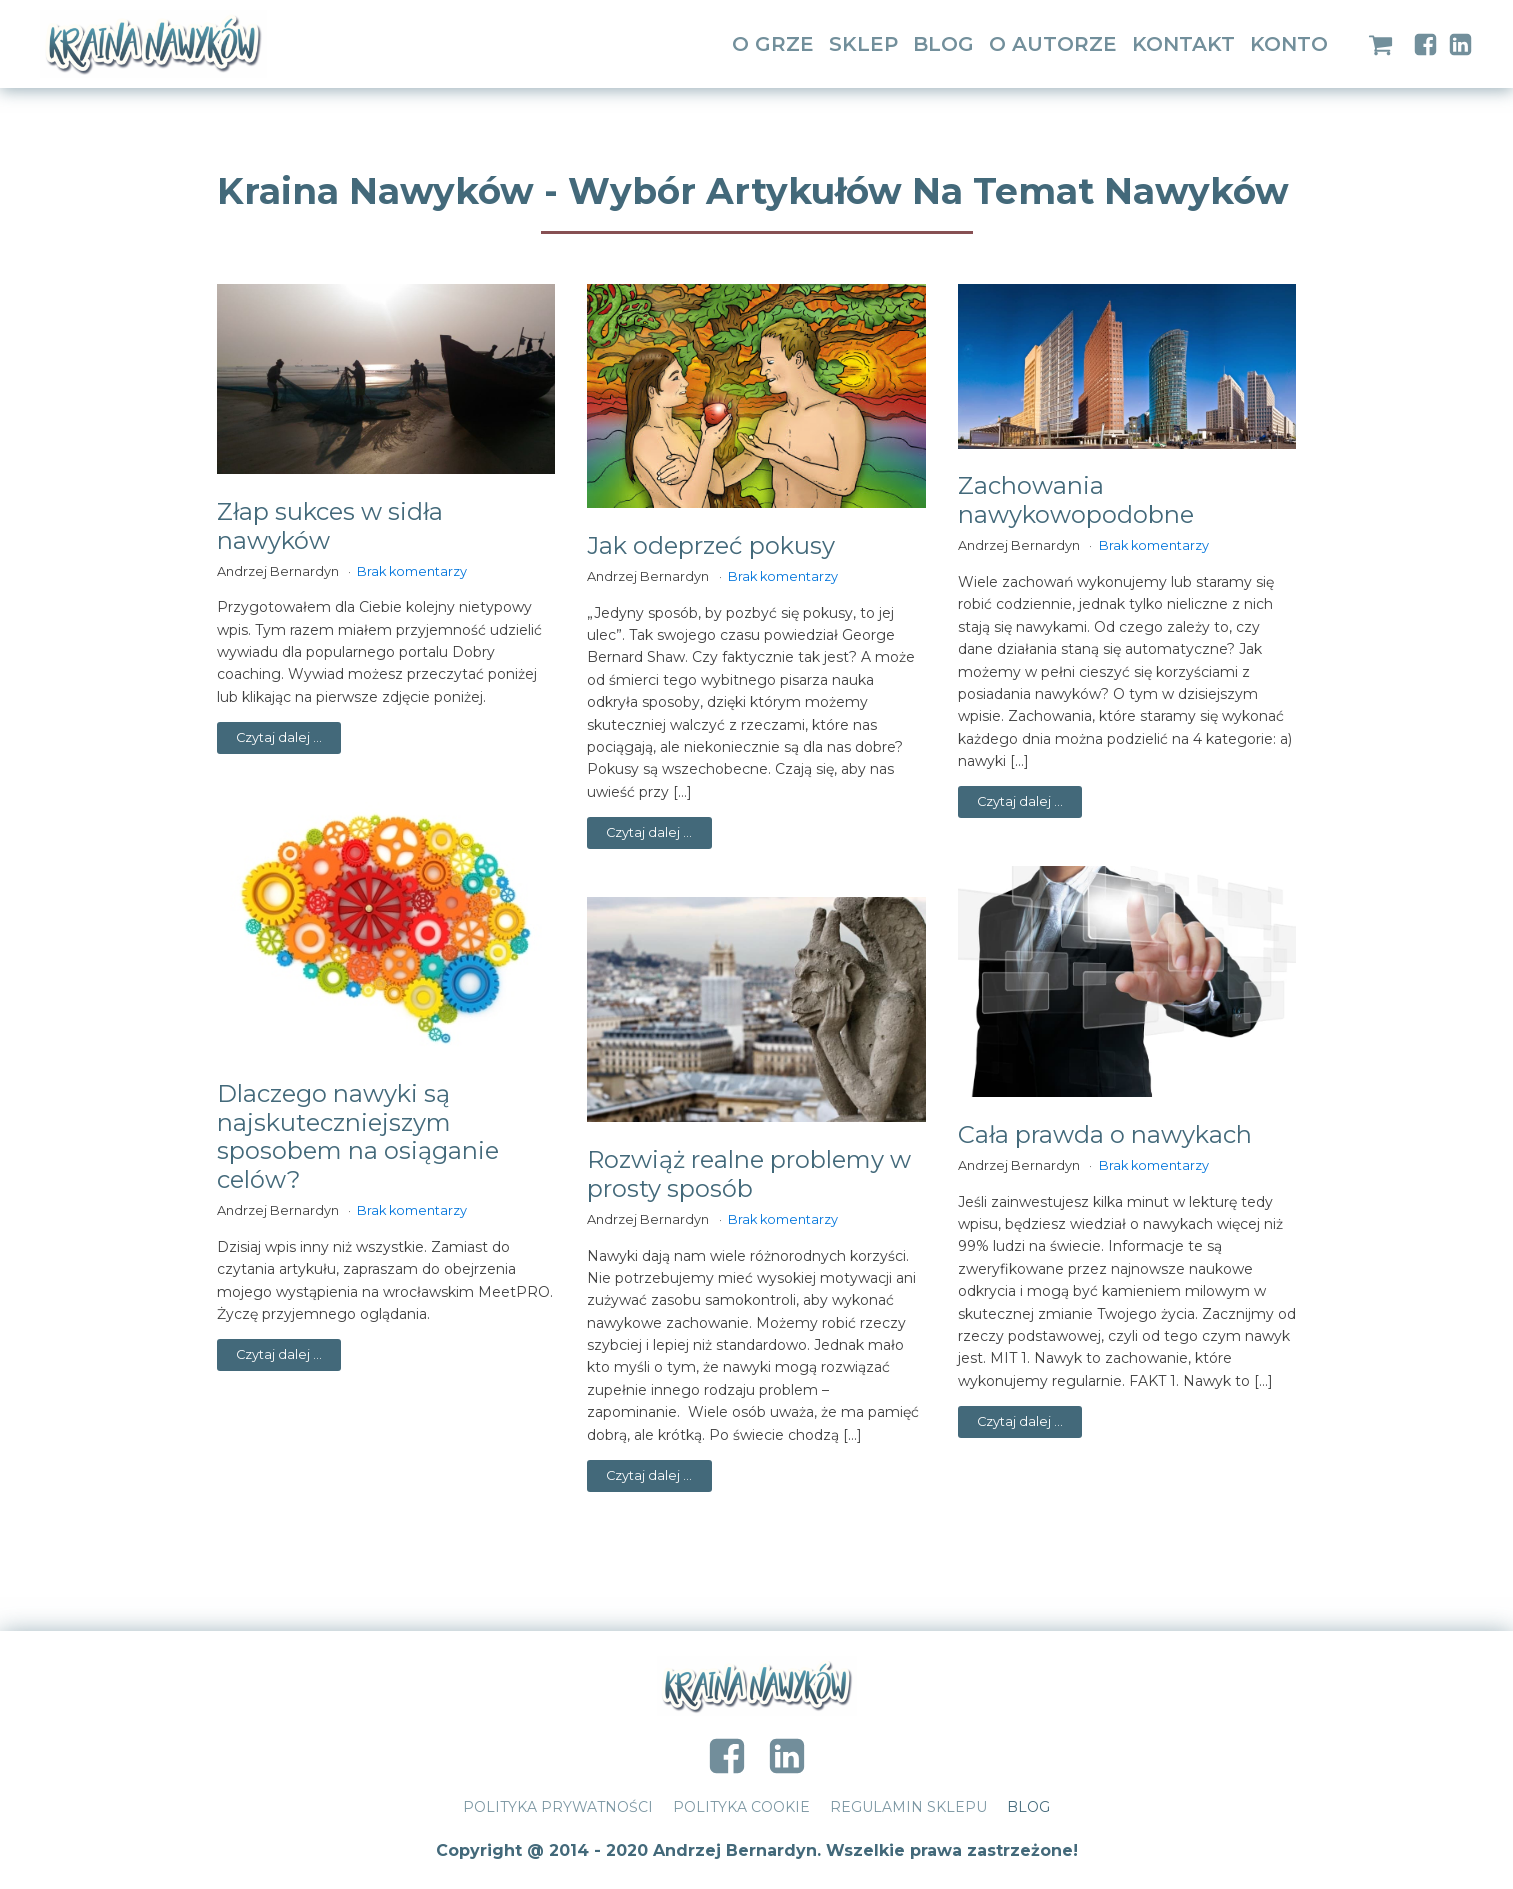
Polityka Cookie (741, 1807)
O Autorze (1053, 44)
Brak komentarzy (412, 571)
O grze (773, 44)
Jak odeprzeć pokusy (711, 546)
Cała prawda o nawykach (1105, 1135)
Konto (1289, 44)
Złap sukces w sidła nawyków (330, 526)
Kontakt (1183, 44)
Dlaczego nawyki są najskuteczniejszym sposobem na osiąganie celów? (358, 1137)
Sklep (863, 44)
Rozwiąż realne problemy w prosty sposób (749, 1174)
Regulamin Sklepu (908, 1807)
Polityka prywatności (558, 1807)
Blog (943, 44)
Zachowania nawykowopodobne (1076, 500)
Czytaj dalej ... (279, 737)
